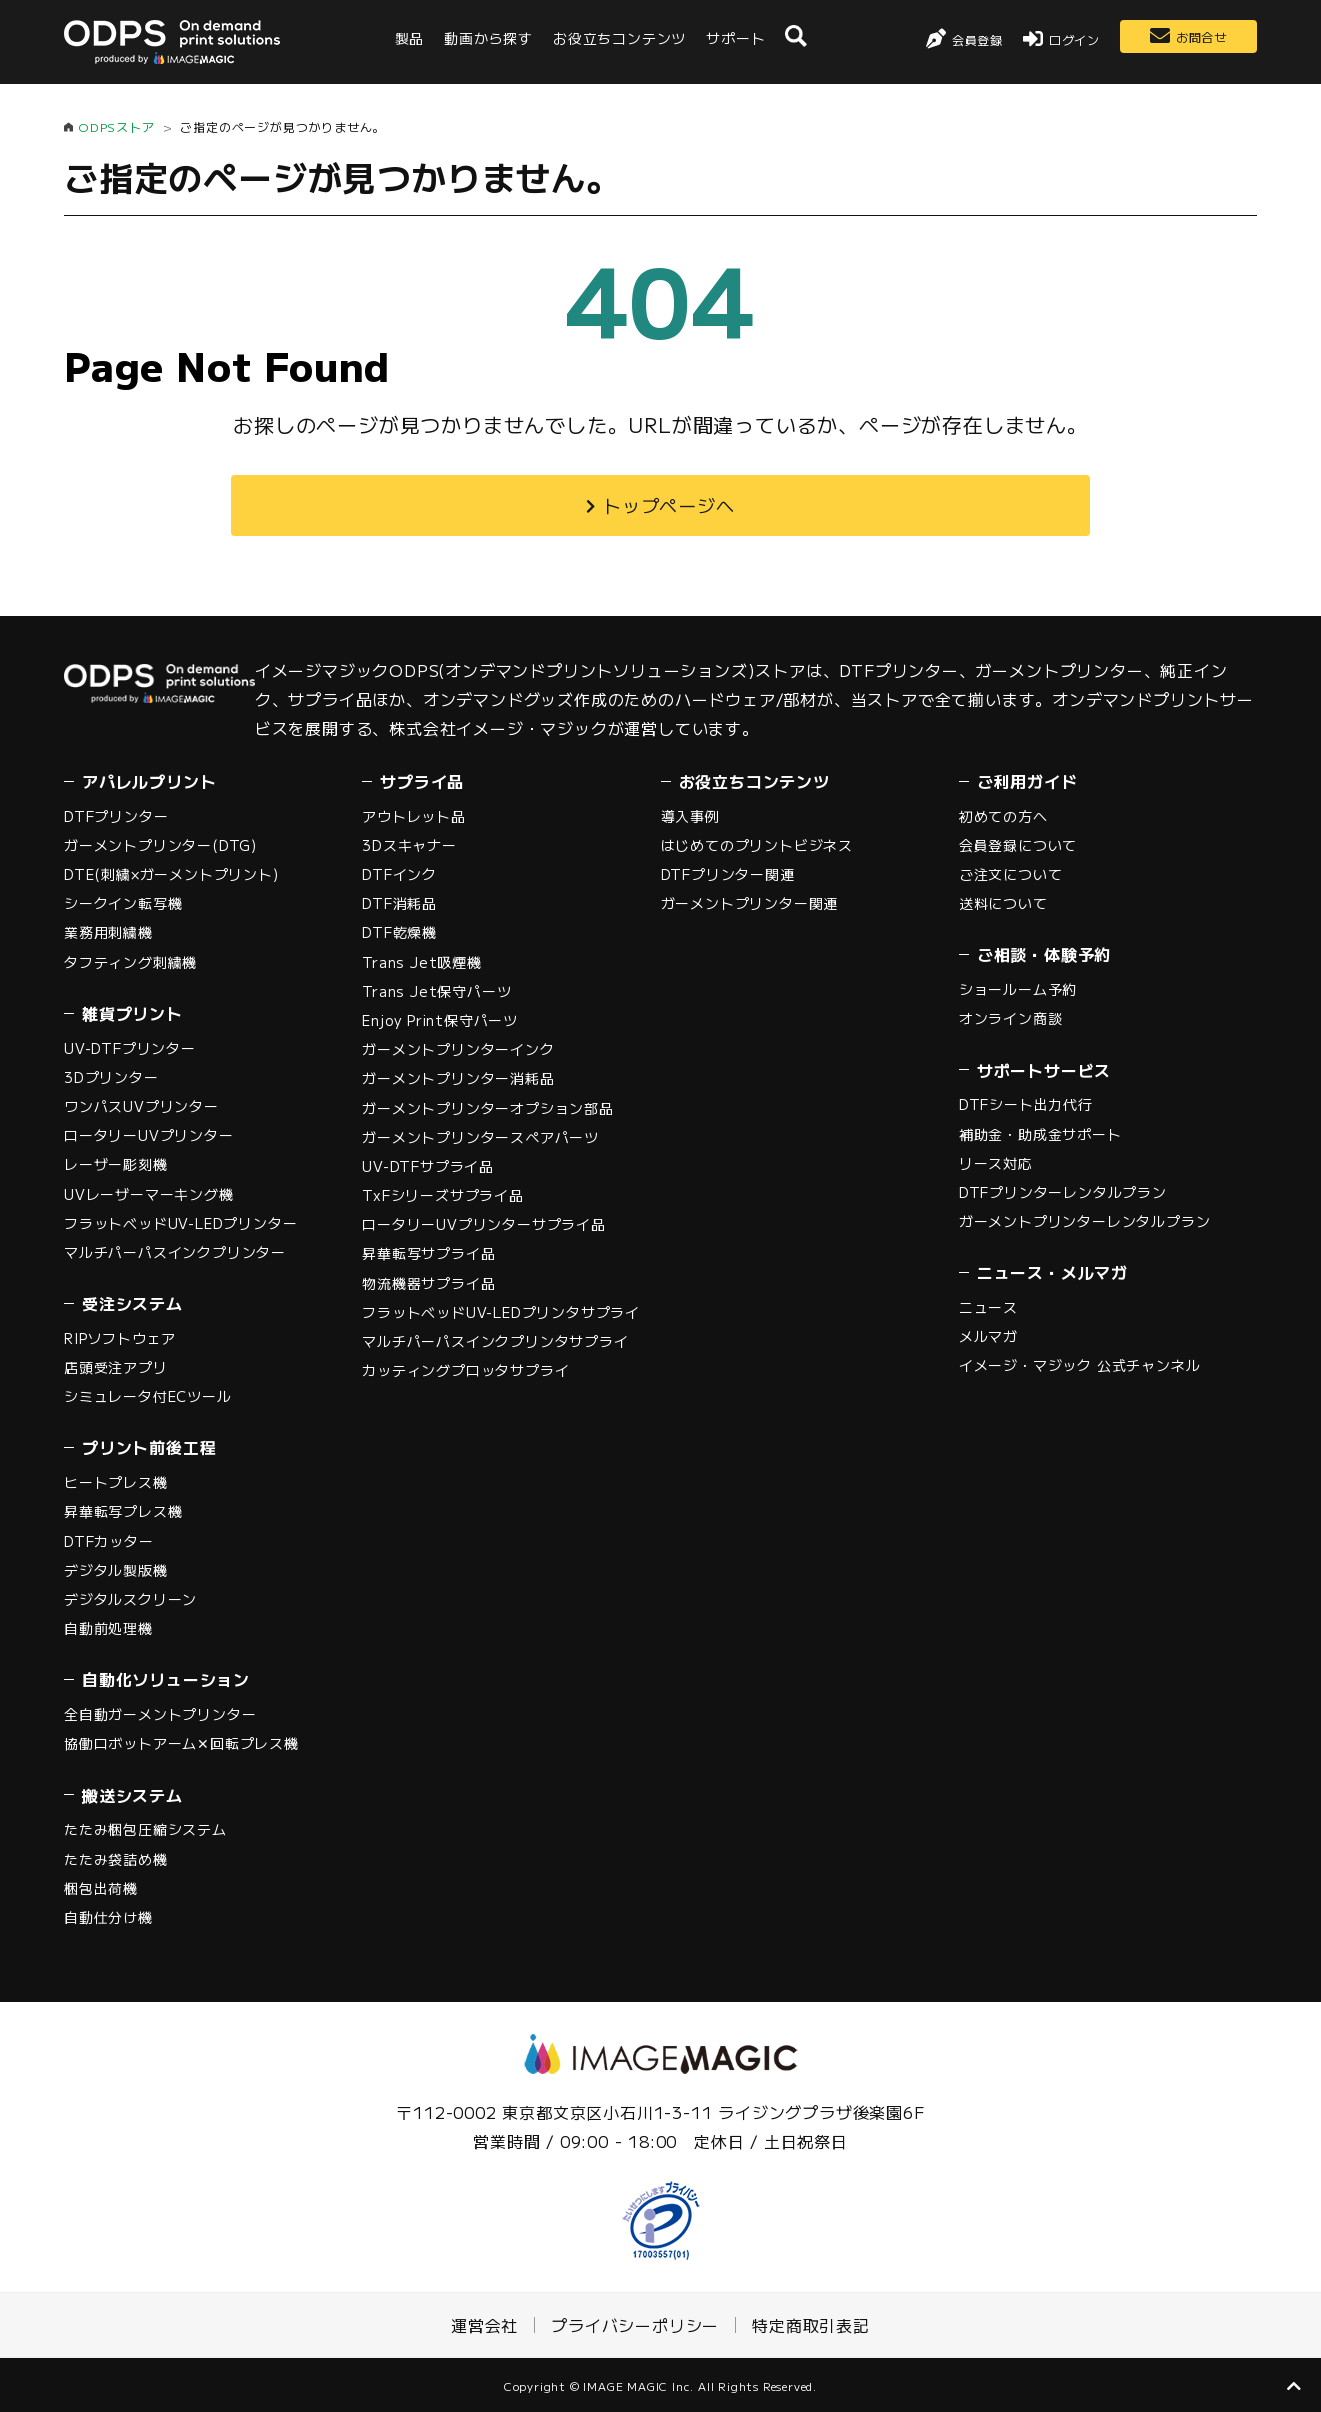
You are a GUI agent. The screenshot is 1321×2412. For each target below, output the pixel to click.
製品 (410, 38)
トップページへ (669, 505)
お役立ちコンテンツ (619, 38)
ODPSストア (116, 126)
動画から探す (488, 38)
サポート (735, 38)
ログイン (1074, 39)
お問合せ (1201, 36)
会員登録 (977, 39)
